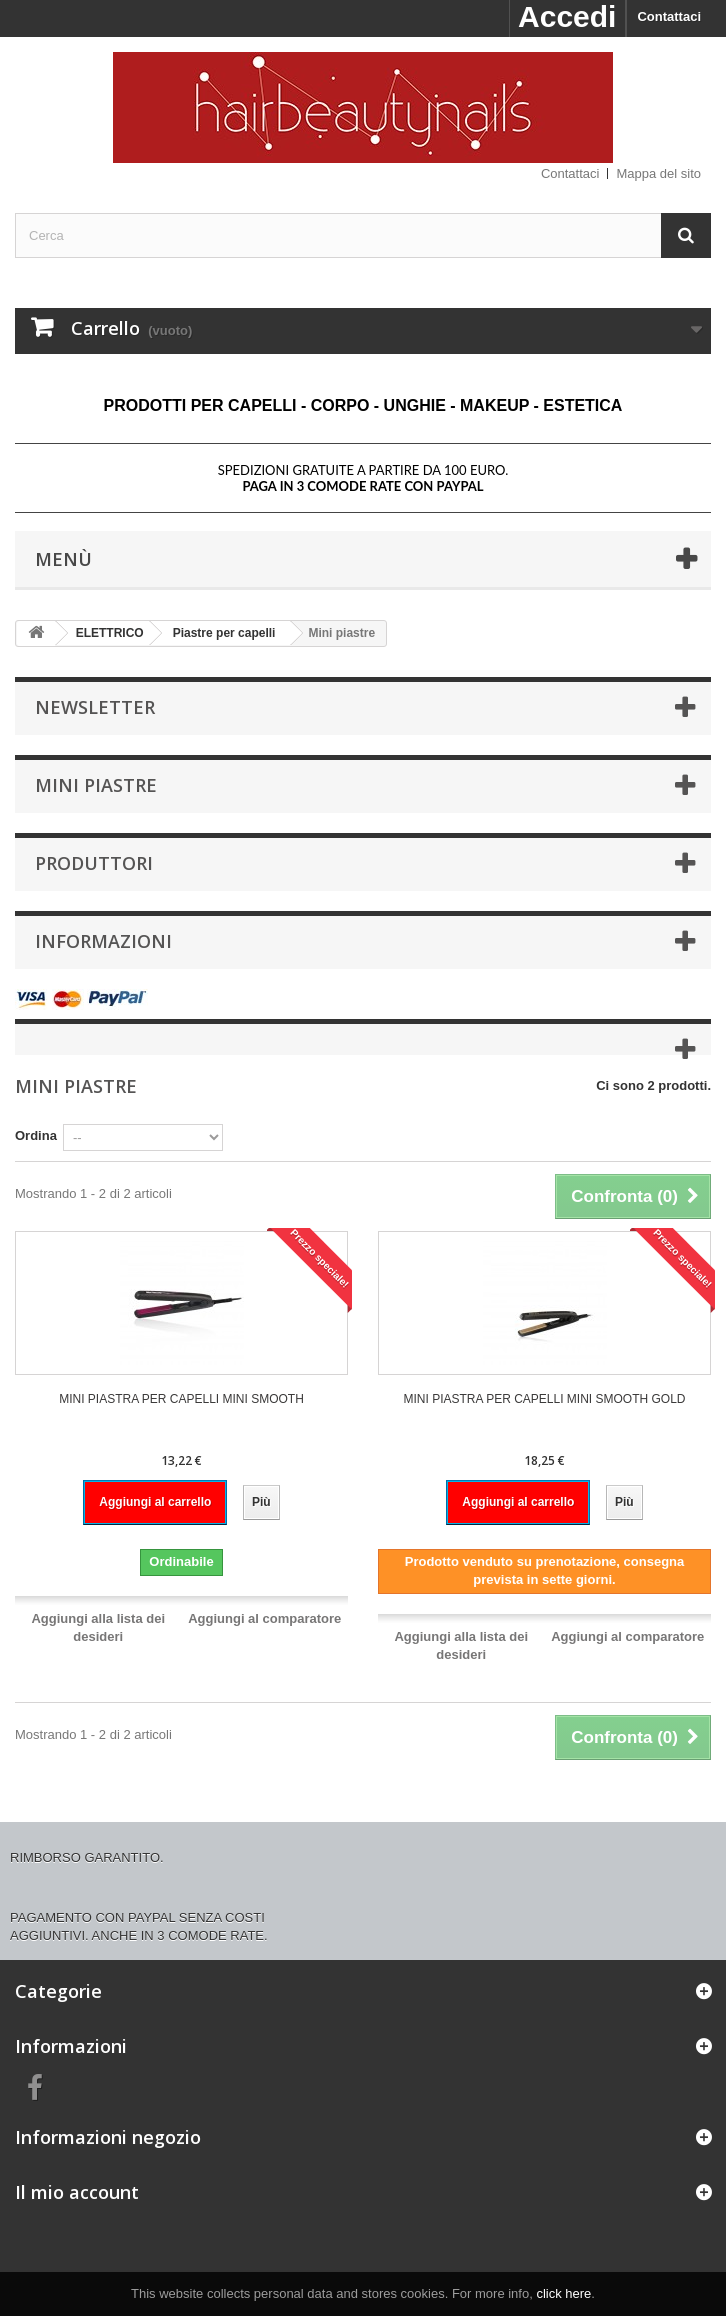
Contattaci (669, 16)
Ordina (36, 1135)
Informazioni (103, 941)
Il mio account (77, 2192)
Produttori (94, 863)
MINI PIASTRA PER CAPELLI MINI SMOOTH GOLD (544, 1399)
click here (563, 2293)
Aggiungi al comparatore (264, 1618)
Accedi (567, 16)
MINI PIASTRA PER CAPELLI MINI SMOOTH (181, 1399)
